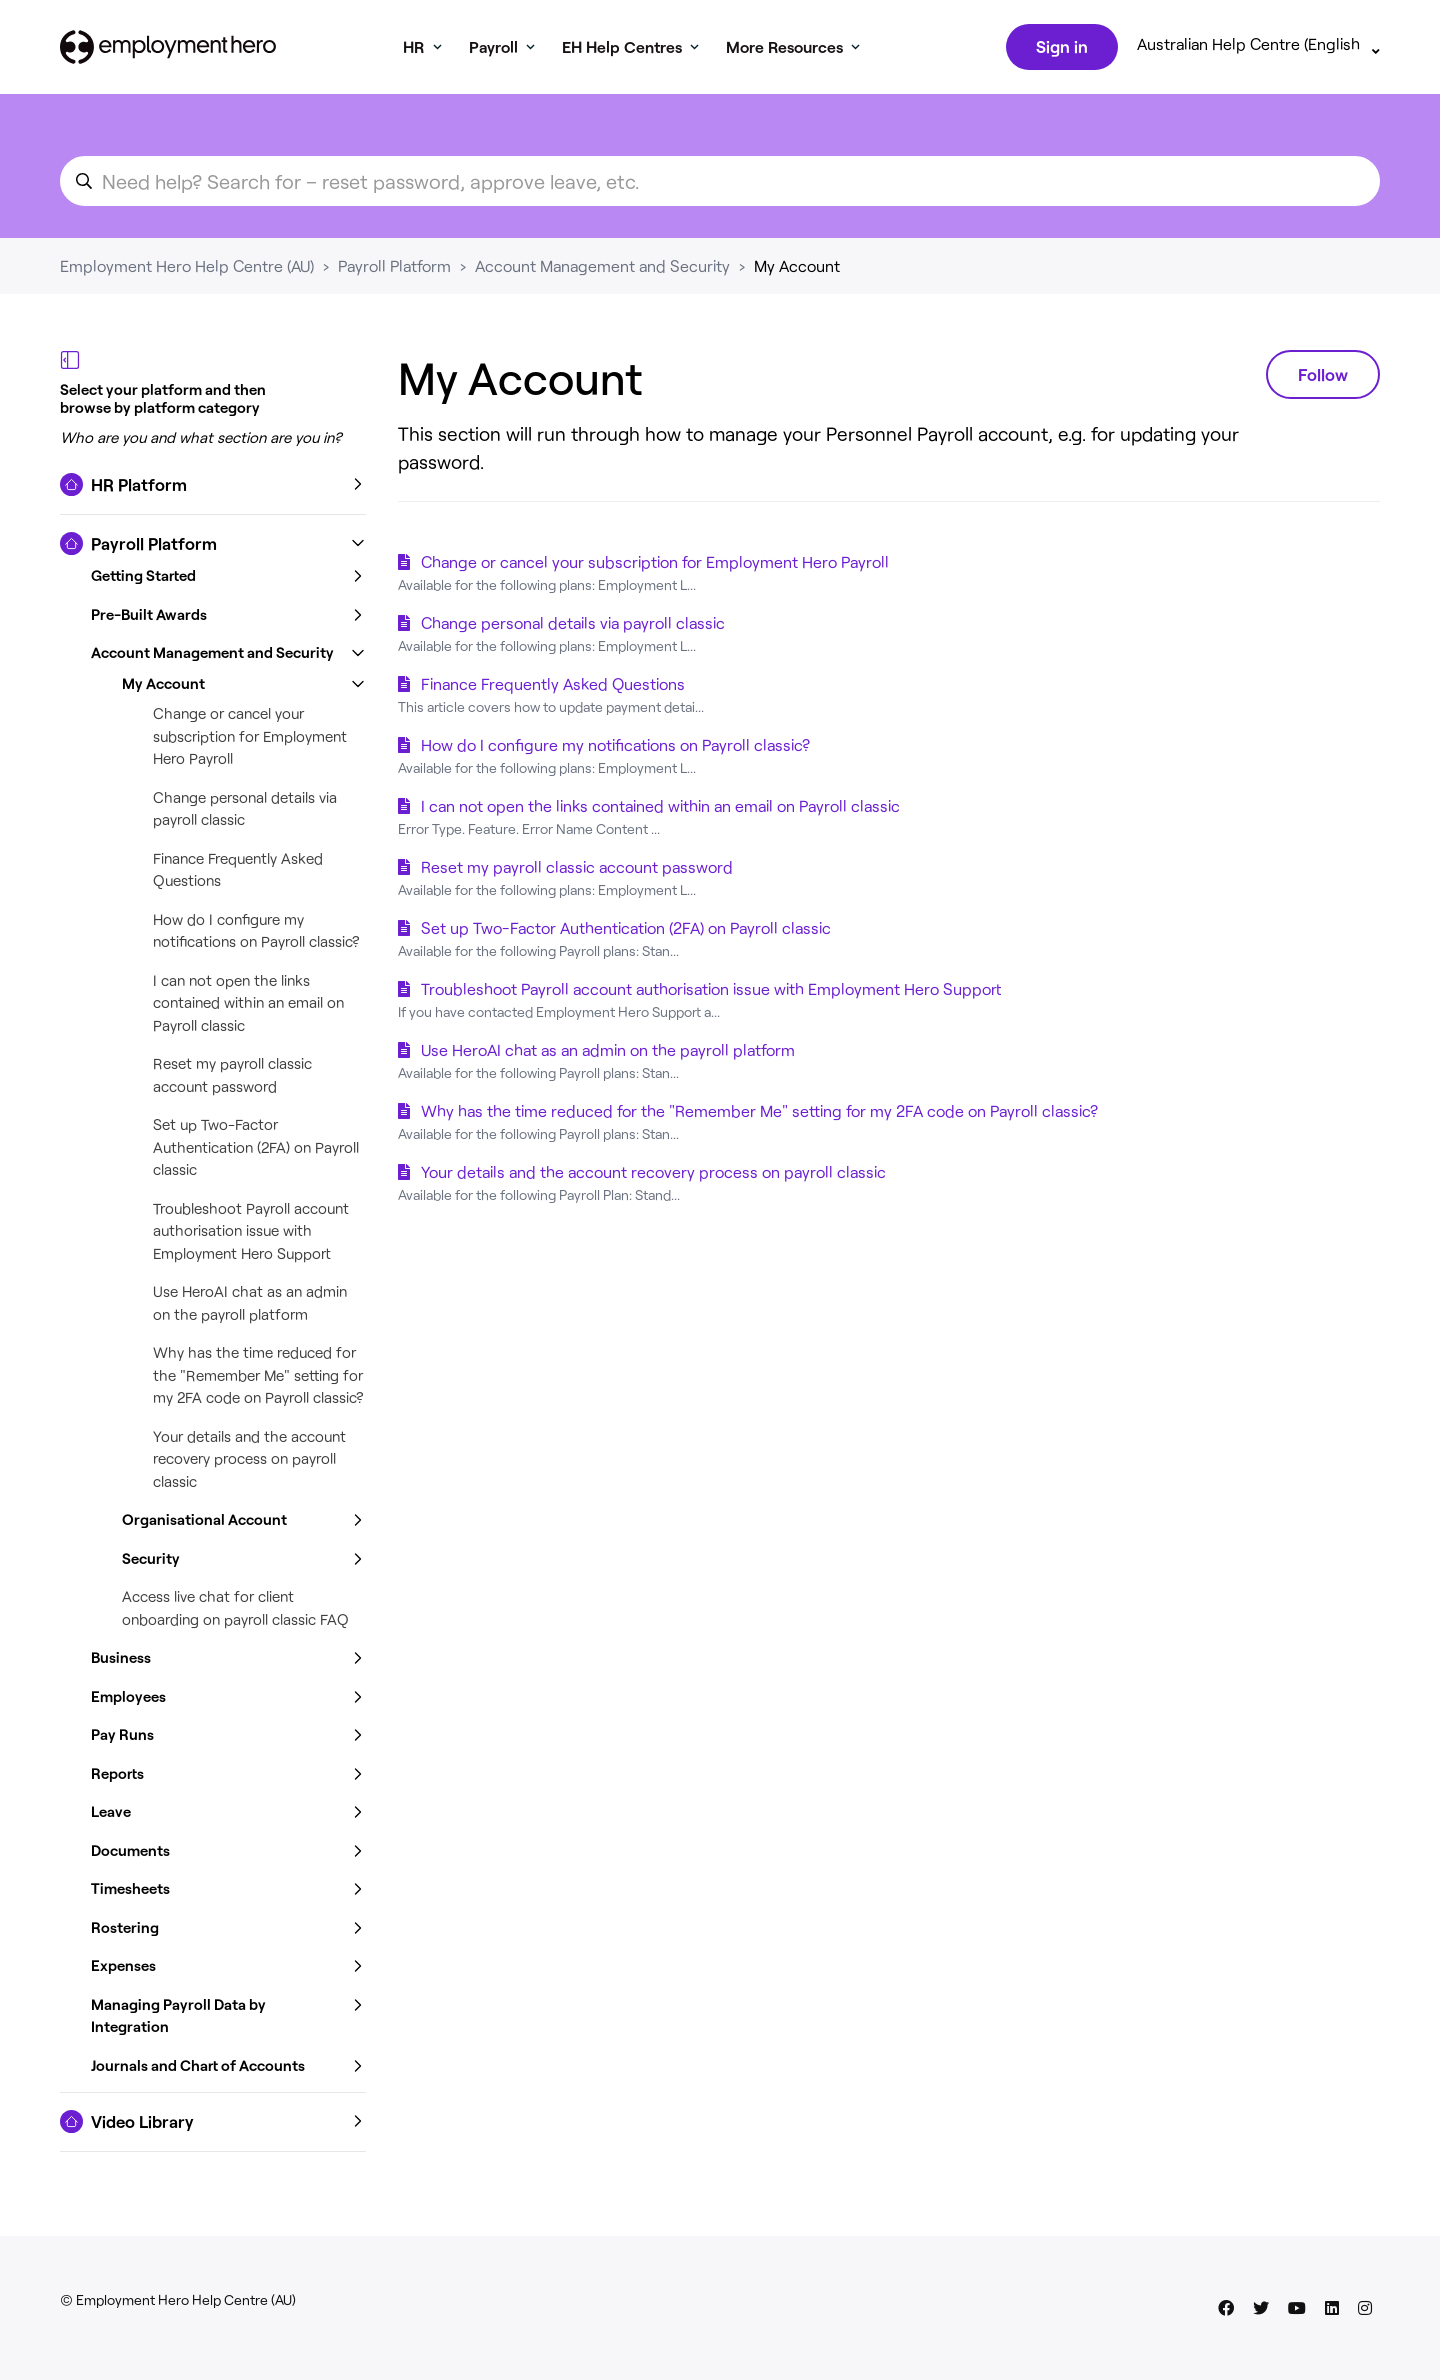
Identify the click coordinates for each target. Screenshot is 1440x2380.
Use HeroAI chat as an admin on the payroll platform (608, 1053)
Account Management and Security (602, 269)
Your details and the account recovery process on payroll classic (249, 1462)
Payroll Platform (394, 269)
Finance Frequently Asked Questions (553, 687)
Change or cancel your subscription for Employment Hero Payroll (250, 739)
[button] (213, 489)
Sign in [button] (1060, 48)
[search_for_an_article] (720, 185)
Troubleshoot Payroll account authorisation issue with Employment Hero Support (251, 1234)
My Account (797, 269)
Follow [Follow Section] (1323, 378)
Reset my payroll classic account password (577, 870)
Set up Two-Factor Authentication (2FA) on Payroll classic (256, 1150)
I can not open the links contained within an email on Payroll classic (248, 1006)
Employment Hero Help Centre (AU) (187, 269)
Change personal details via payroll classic (573, 626)
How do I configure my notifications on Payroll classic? (615, 748)
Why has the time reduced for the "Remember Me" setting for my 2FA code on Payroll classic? (258, 1378)
